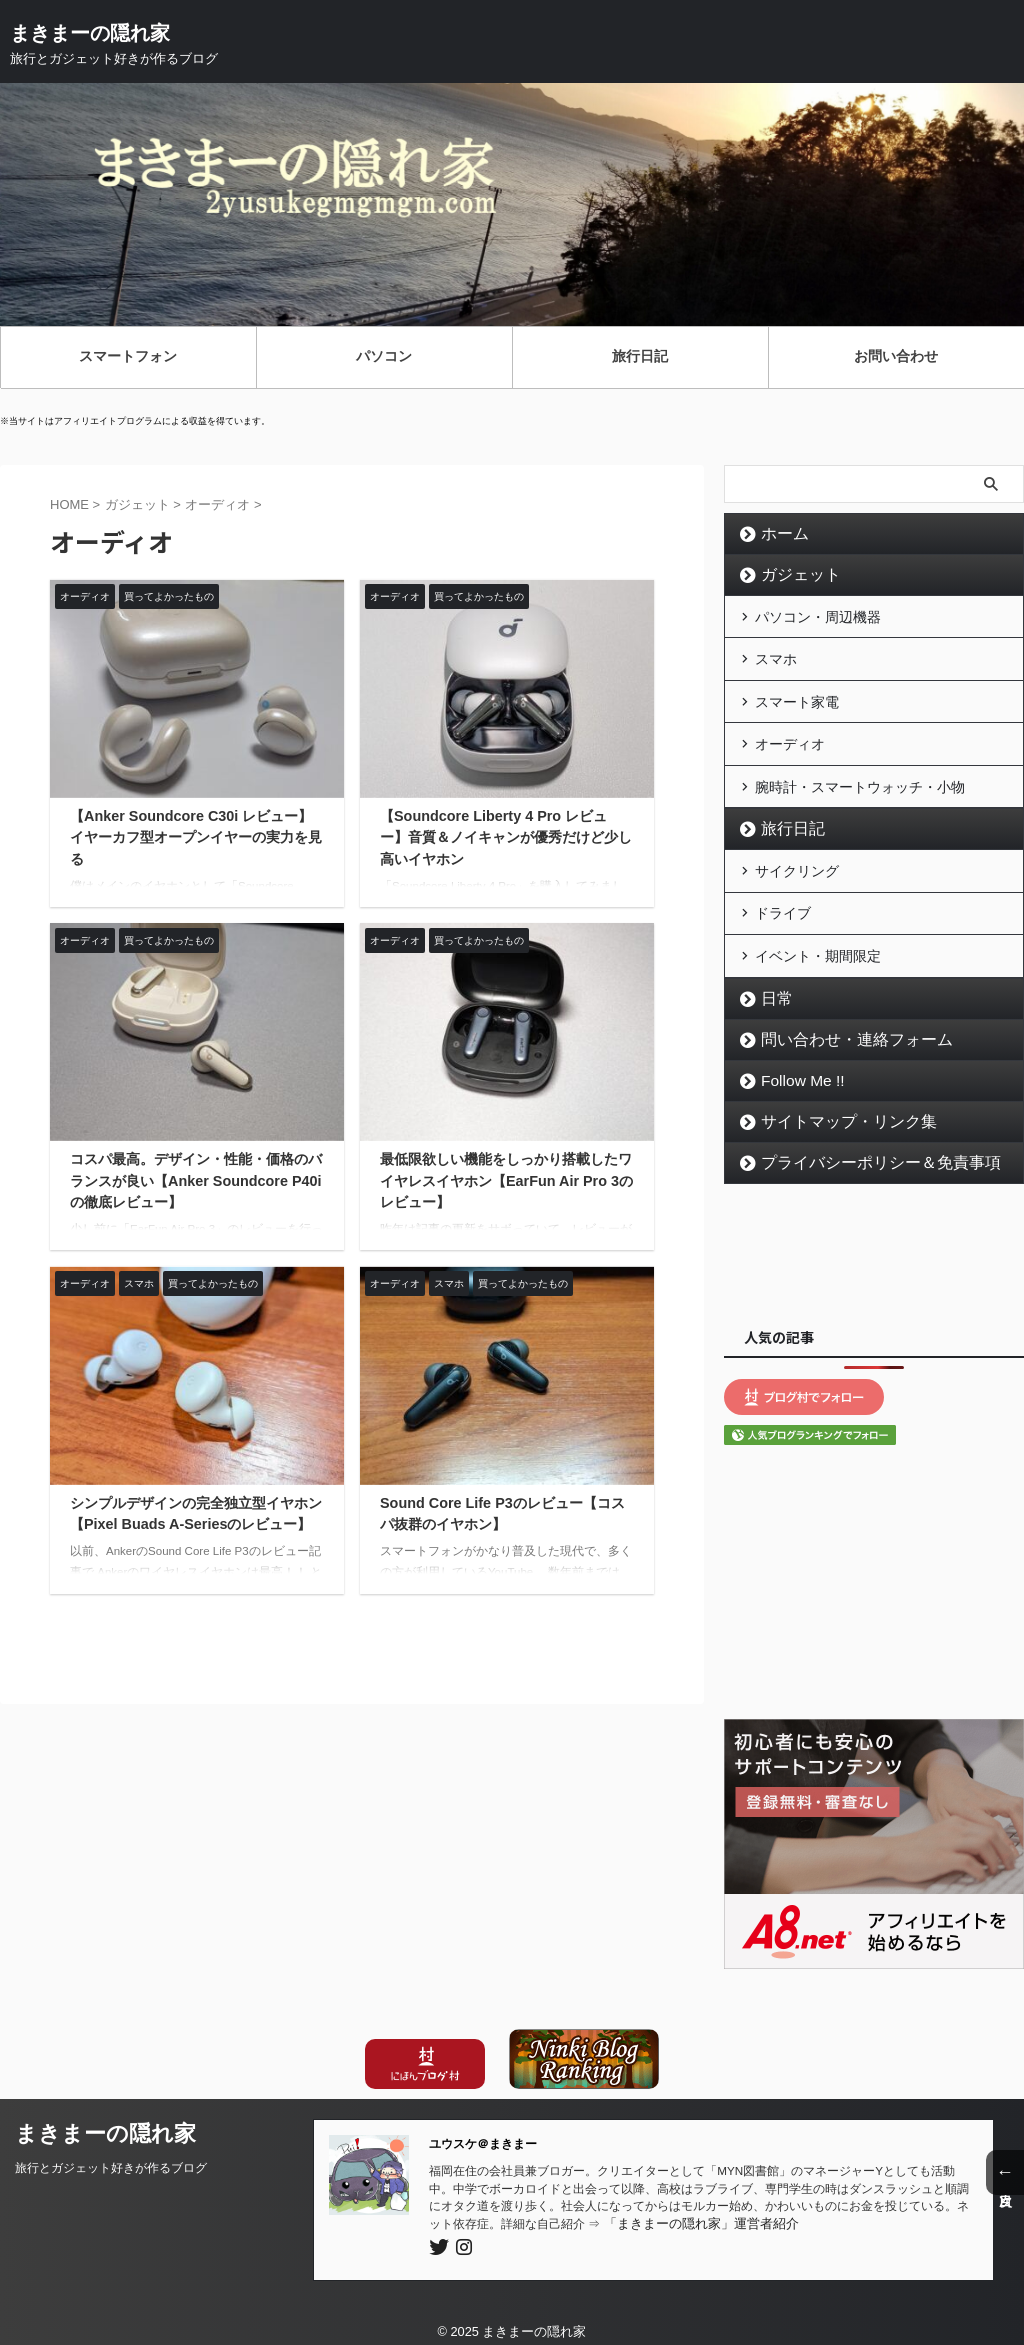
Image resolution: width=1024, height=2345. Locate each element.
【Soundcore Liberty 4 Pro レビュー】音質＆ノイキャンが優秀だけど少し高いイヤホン (506, 837)
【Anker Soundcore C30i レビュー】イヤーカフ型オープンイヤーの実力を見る (196, 837)
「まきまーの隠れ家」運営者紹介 (694, 2211)
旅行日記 (787, 822)
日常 (773, 987)
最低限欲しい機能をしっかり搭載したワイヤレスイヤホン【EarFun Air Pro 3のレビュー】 (506, 1180)
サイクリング (797, 863)
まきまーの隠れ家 (90, 33)
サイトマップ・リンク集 (836, 1110)
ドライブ (783, 904)
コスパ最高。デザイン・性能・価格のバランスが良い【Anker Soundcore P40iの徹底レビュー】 (196, 1180)
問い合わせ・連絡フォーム (843, 1028)
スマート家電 (797, 698)
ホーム (780, 534)
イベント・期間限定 (818, 945)
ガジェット (794, 575)
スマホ (776, 657)
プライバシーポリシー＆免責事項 (864, 1151)
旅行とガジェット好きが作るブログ (111, 2156)
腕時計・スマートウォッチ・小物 (860, 780)
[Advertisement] (874, 1239)
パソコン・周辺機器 (818, 616)
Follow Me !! (797, 1069)
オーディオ (790, 739)
